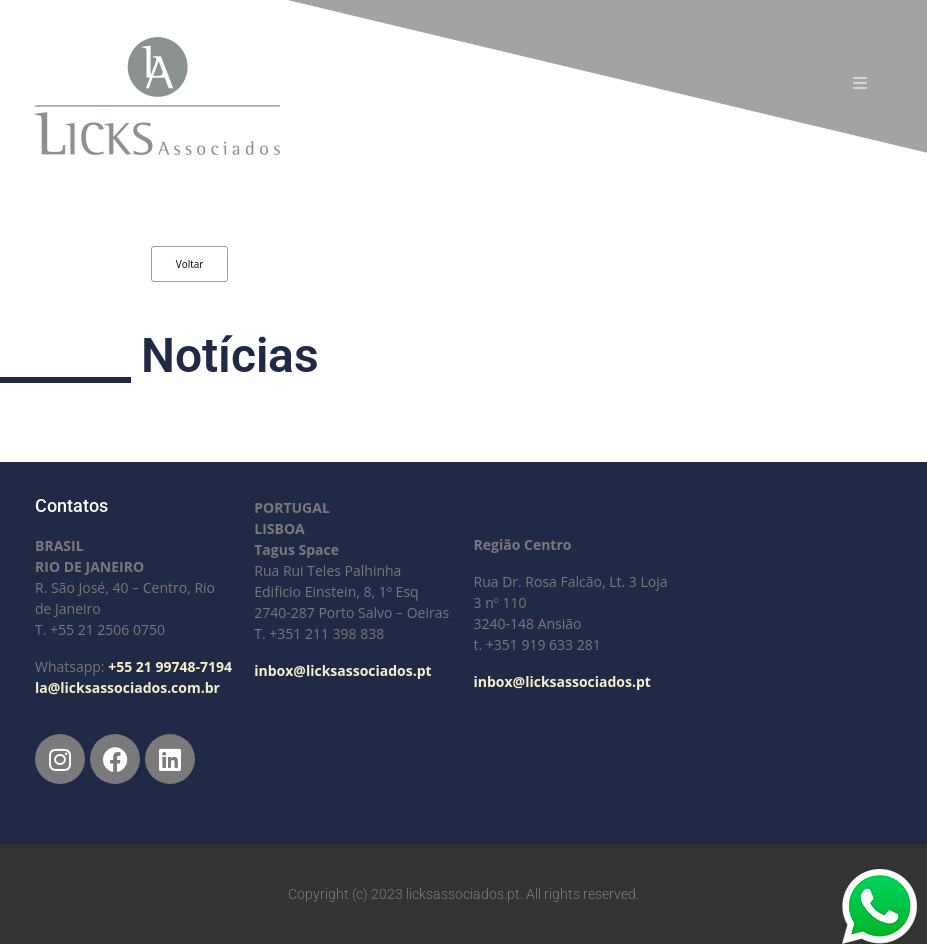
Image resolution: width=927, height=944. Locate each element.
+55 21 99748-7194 (170, 666)
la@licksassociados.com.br (127, 687)
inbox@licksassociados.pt (342, 670)
